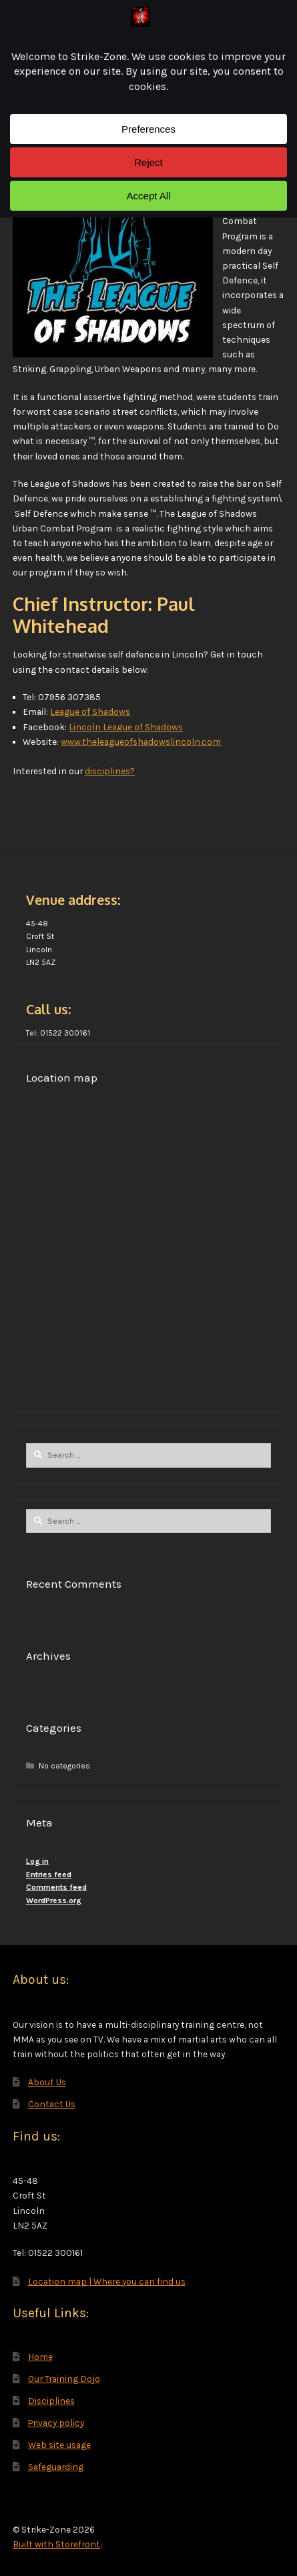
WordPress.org (53, 1900)
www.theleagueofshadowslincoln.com (141, 741)
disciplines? (110, 771)
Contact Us (51, 2104)
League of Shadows (90, 711)
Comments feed (56, 1887)
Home (40, 2356)
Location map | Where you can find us (107, 2281)
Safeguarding (55, 2466)
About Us (47, 2082)
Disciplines (51, 2400)
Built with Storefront (56, 2544)
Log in (37, 1861)
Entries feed (48, 1874)
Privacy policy (56, 2422)
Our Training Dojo (64, 2378)
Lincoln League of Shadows (126, 727)
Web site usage (59, 2444)
